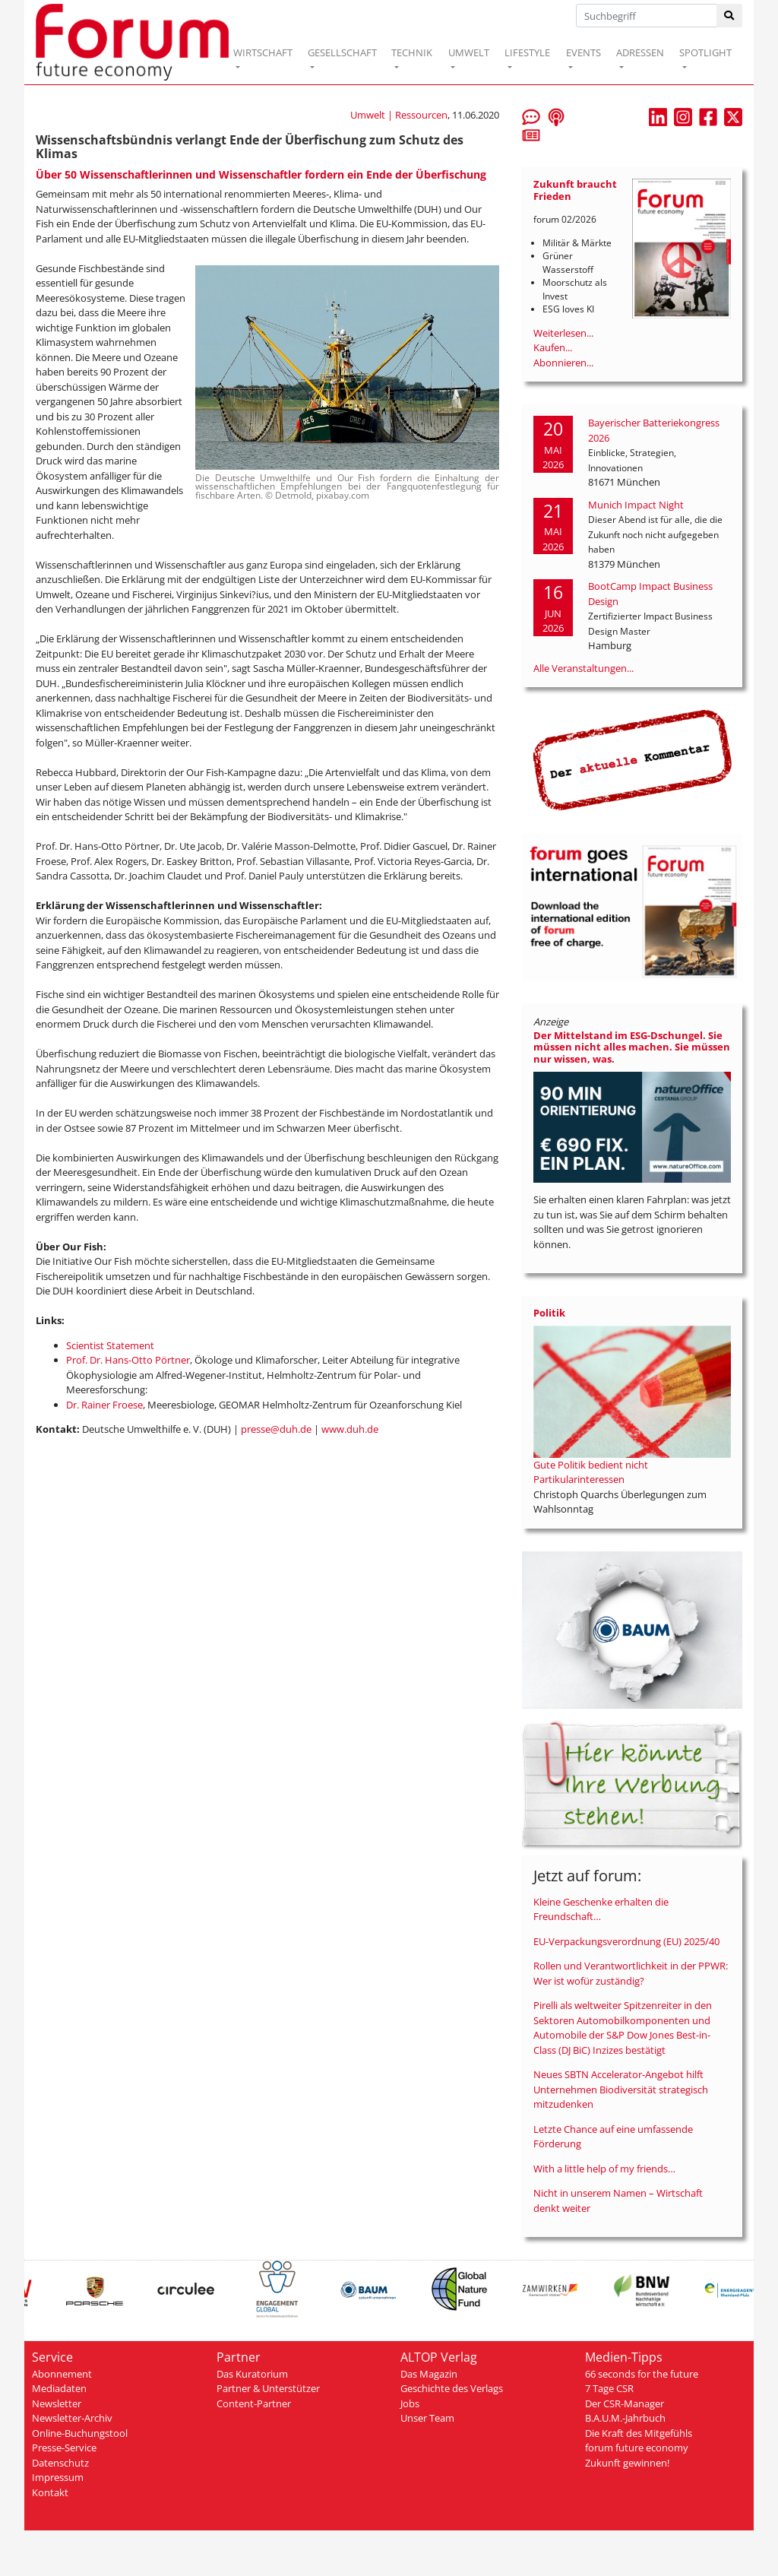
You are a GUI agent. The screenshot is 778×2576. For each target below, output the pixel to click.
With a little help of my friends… (604, 2168)
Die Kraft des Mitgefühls (638, 2433)
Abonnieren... (563, 362)
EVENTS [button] (583, 52)
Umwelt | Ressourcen (399, 115)
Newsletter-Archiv (72, 2418)
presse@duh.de (276, 1429)
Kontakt (50, 2492)
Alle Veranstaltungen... (583, 668)
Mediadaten (59, 2388)
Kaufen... (552, 347)
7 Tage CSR (609, 2388)
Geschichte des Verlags (451, 2388)
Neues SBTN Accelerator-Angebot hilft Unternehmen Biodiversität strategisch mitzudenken (620, 2089)
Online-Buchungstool (80, 2433)
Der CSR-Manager (624, 2403)
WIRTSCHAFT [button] (263, 52)
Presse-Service (64, 2447)
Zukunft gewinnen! (627, 2463)
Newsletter (56, 2403)
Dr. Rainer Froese (104, 1405)
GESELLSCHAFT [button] (342, 52)
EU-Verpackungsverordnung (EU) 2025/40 (626, 1941)
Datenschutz (60, 2463)
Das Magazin (428, 2374)
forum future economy (636, 2447)
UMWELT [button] (468, 52)
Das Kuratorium (252, 2374)
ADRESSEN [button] (640, 52)
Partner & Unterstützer (268, 2388)
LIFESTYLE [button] (527, 52)
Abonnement (62, 2374)
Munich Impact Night (636, 505)
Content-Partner (254, 2403)
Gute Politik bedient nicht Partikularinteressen (590, 1472)
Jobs (409, 2403)
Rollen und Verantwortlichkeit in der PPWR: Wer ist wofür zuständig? (630, 1973)
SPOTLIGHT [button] (705, 52)
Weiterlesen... (563, 333)
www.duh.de (349, 1429)
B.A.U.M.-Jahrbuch (625, 2418)
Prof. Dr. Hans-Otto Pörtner (128, 1360)
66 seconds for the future (641, 2374)
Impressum (58, 2477)
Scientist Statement (110, 1345)
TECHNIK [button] (411, 52)
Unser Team (427, 2418)
